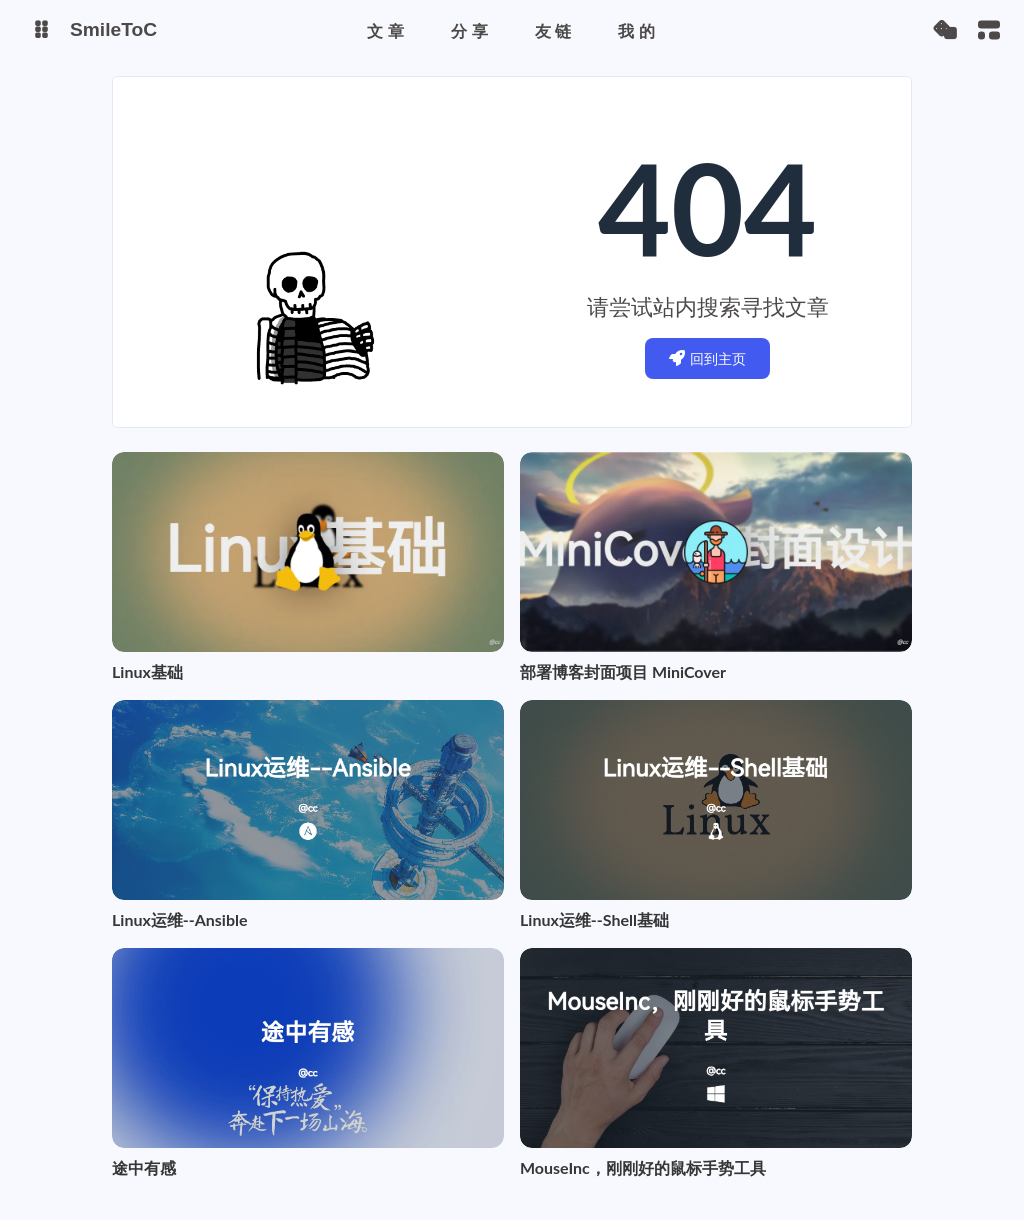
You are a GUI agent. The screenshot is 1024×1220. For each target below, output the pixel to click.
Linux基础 (147, 671)
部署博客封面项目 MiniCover (623, 671)
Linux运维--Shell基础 (594, 919)
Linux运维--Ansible (180, 919)
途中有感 (144, 1167)
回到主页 (707, 358)
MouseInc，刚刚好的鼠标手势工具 (643, 1167)
